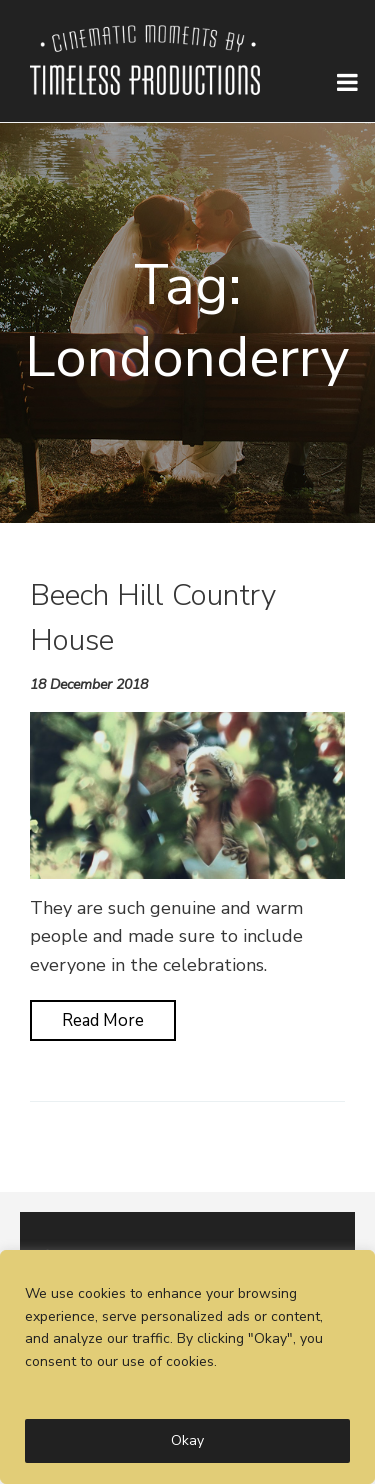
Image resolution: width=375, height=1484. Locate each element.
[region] (187, 1367)
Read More (103, 1020)
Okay (187, 1440)
